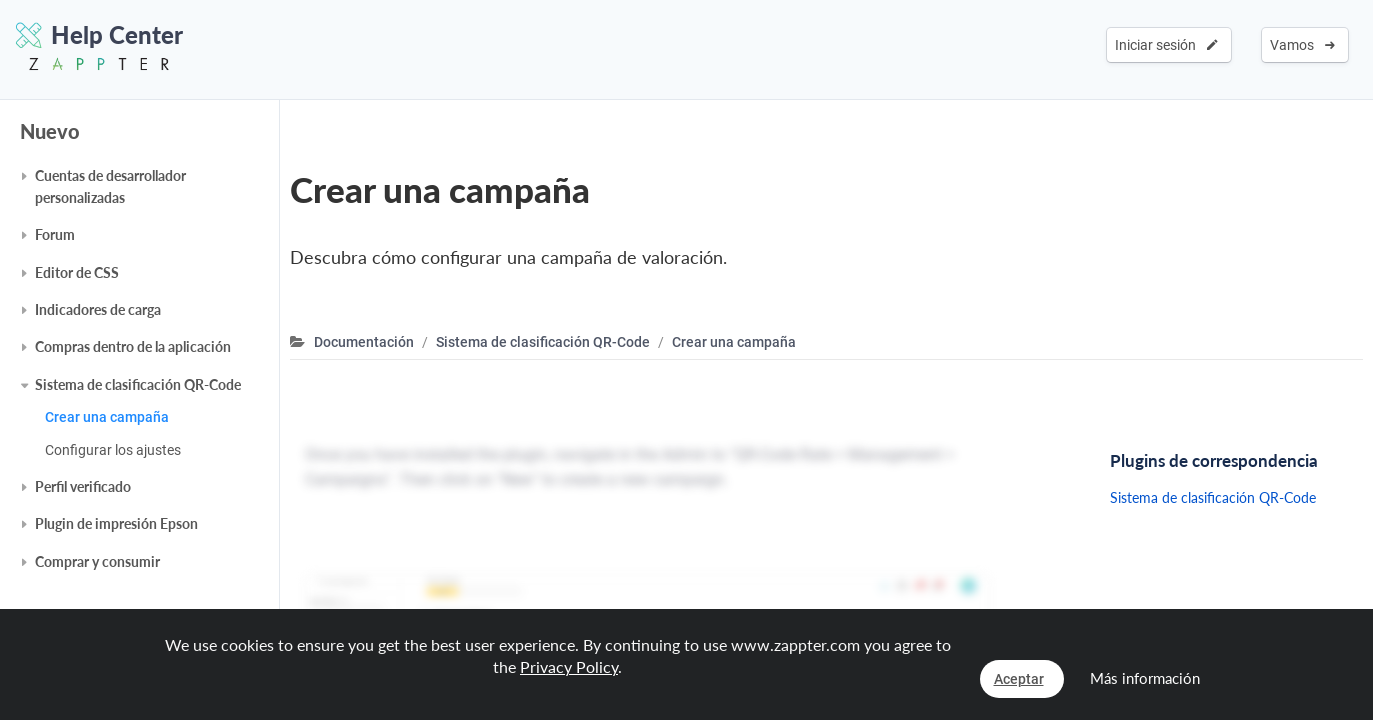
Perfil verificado (83, 486)
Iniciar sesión (1166, 45)
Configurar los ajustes (113, 450)
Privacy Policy (569, 666)
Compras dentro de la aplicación (133, 346)
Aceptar (1019, 679)
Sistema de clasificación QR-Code (138, 384)
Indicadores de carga (98, 309)
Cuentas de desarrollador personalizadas (110, 186)
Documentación (364, 342)
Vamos (1302, 45)
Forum (55, 234)
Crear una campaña (107, 417)
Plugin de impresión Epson (116, 523)
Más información (1145, 678)
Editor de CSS (77, 272)
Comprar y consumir (97, 561)
